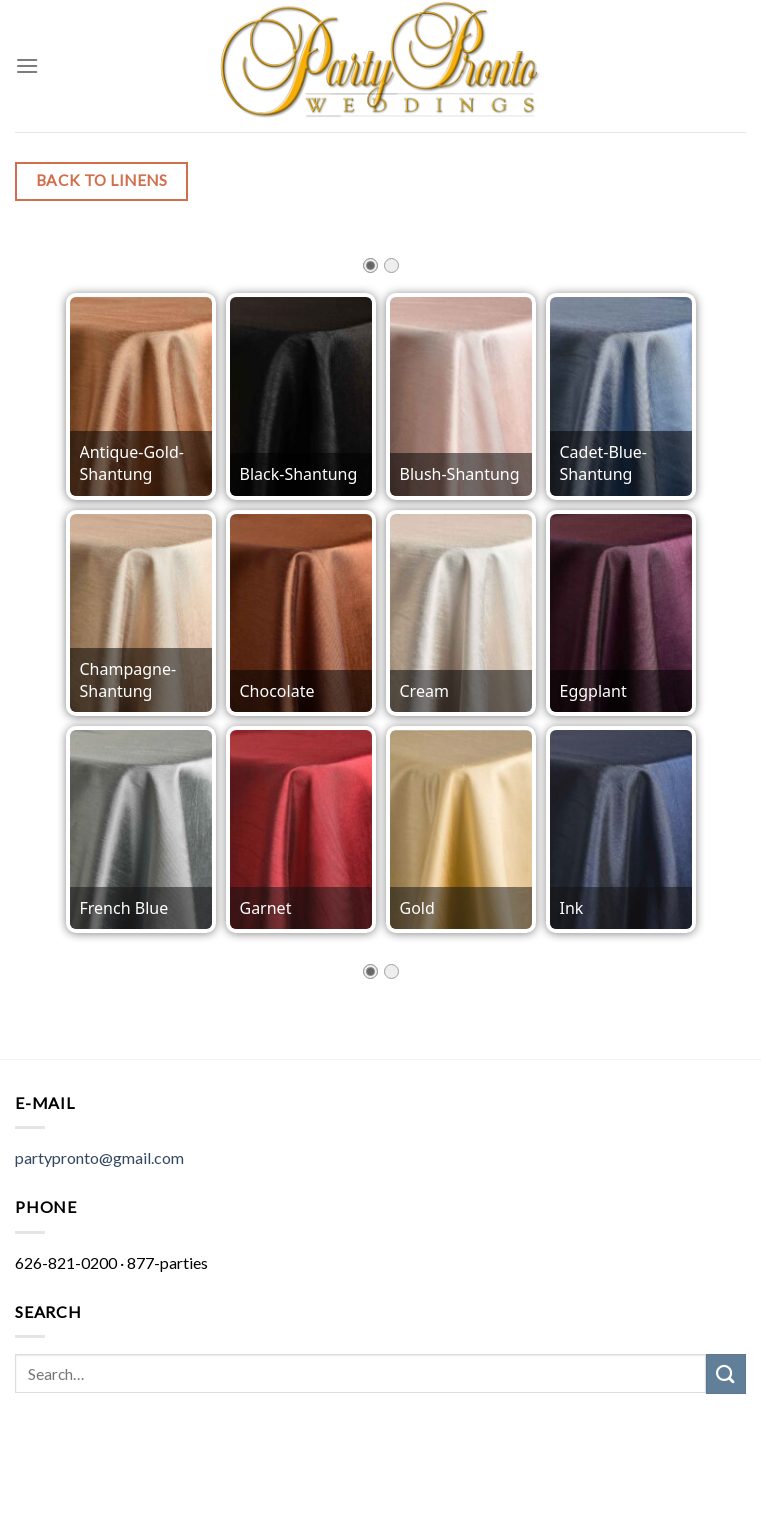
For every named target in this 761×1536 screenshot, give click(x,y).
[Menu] (27, 65)
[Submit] (726, 1373)
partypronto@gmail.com (99, 1157)
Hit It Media (303, 1473)
